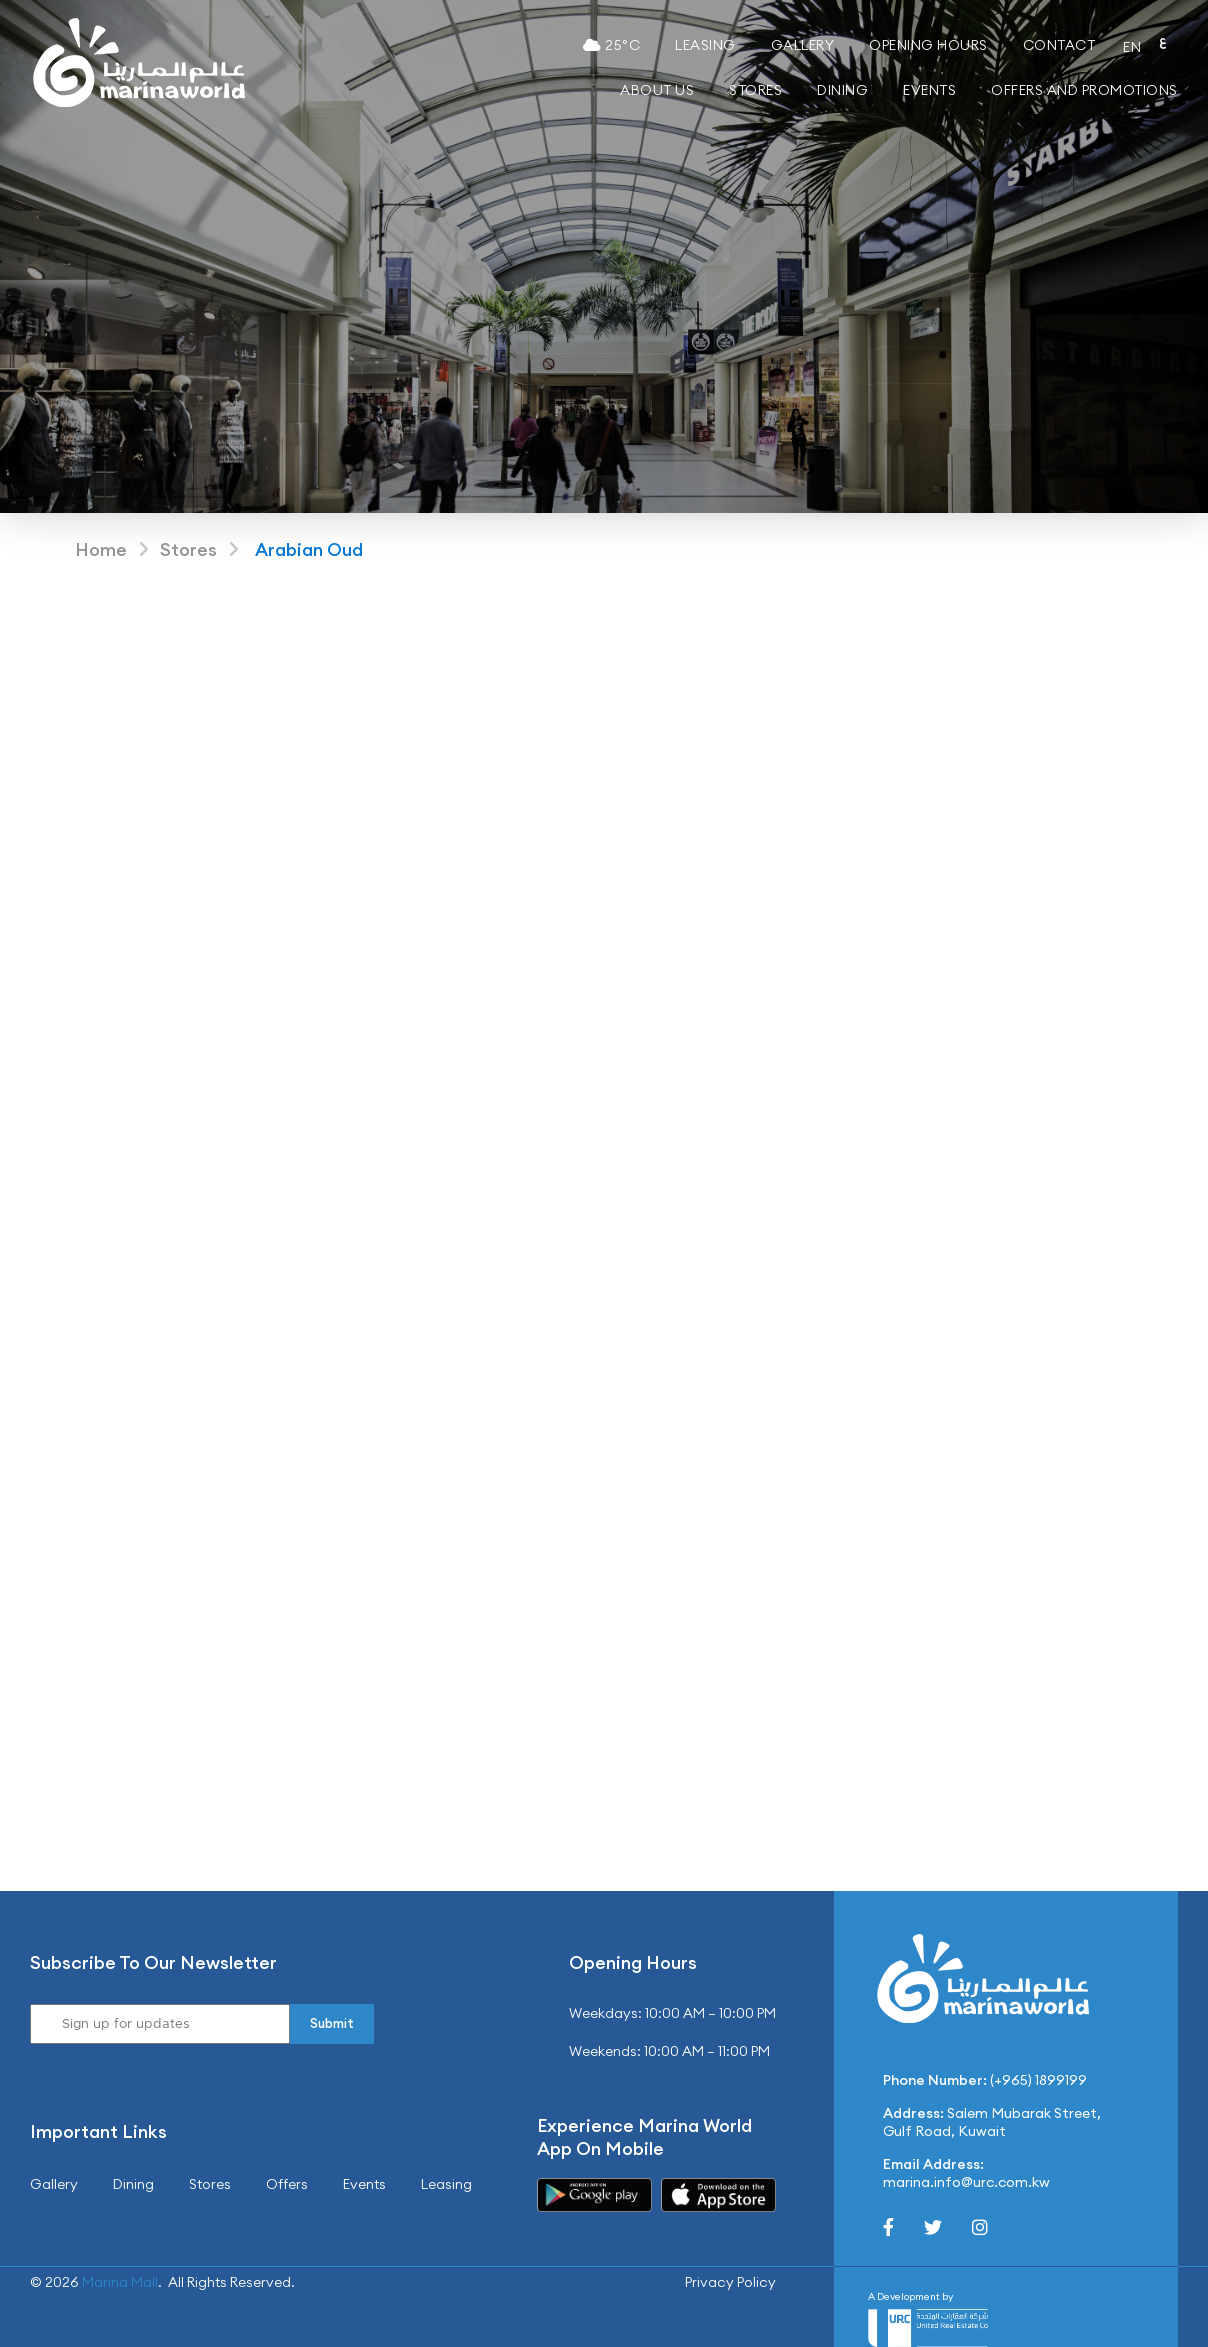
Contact (1059, 45)
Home (101, 549)
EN (1132, 47)
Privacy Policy (730, 2282)
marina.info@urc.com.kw (966, 2182)
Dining (842, 90)
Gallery (803, 45)
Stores (755, 90)
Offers (287, 2184)
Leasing (705, 45)
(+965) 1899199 (1038, 2080)
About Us (657, 90)
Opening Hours (928, 45)
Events (929, 90)
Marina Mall (120, 2282)
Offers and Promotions (1084, 90)
